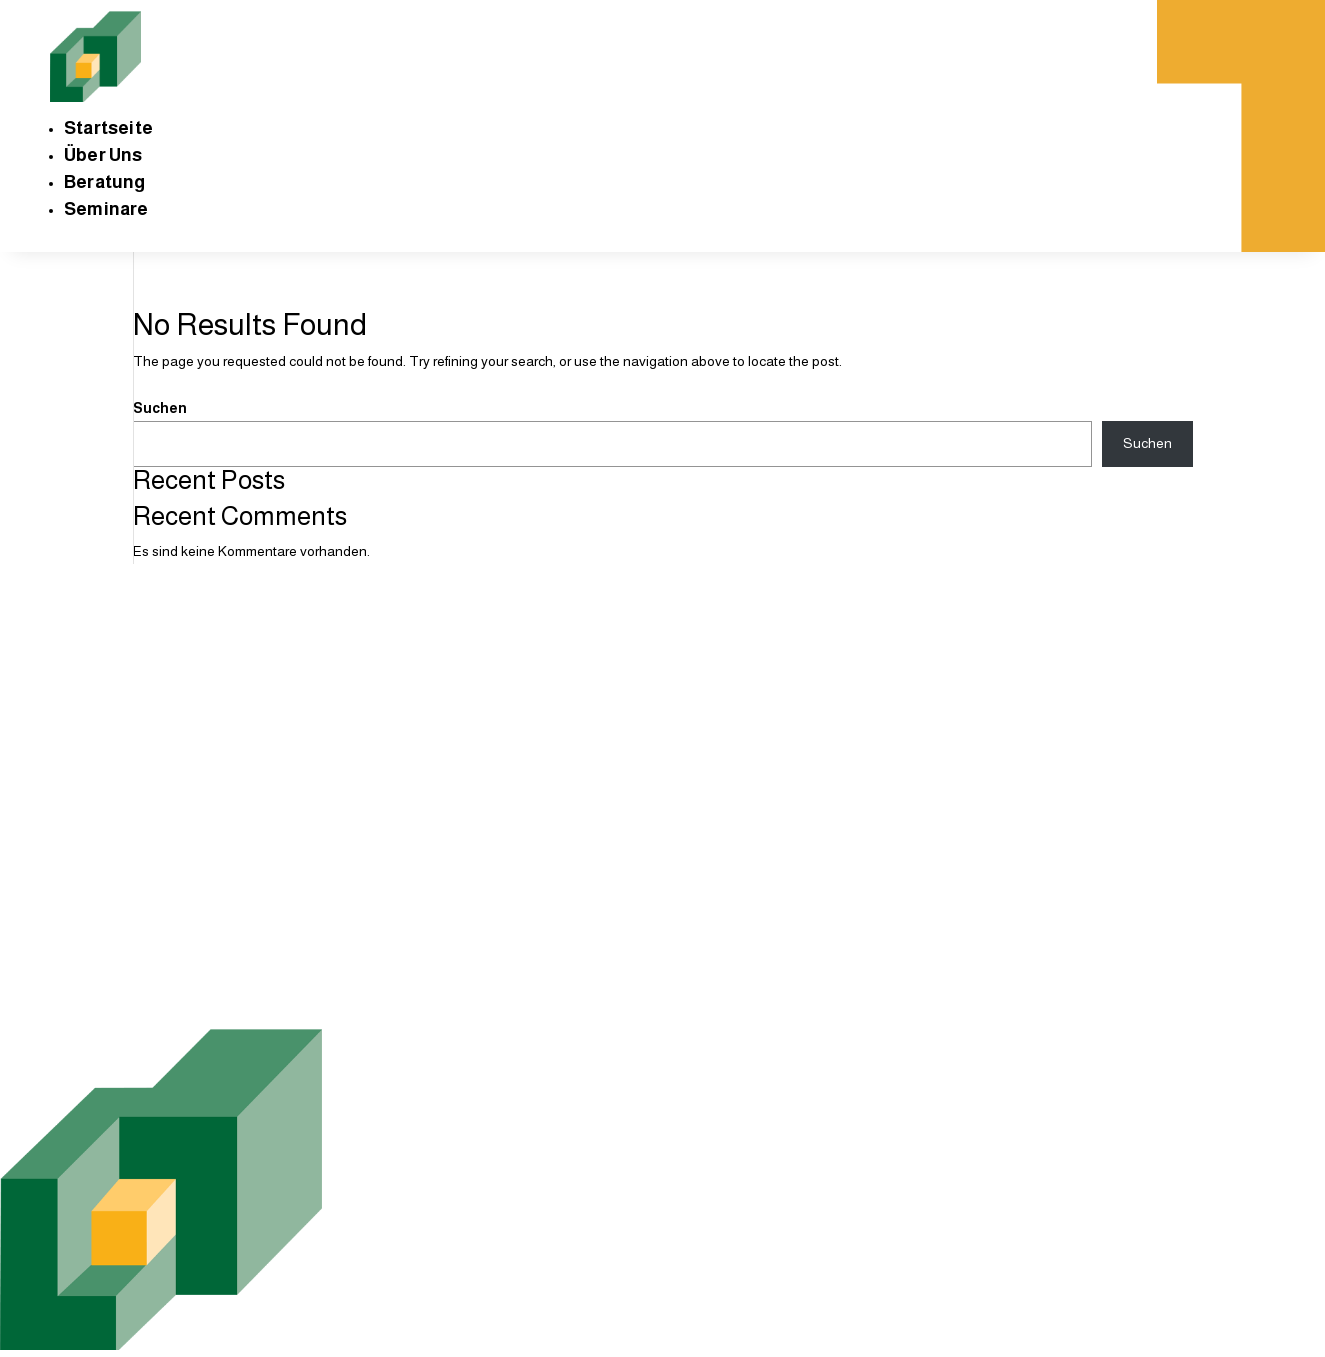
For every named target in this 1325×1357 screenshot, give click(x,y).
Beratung (105, 182)
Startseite (108, 128)
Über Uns (103, 155)
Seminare (106, 209)
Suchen (160, 408)
